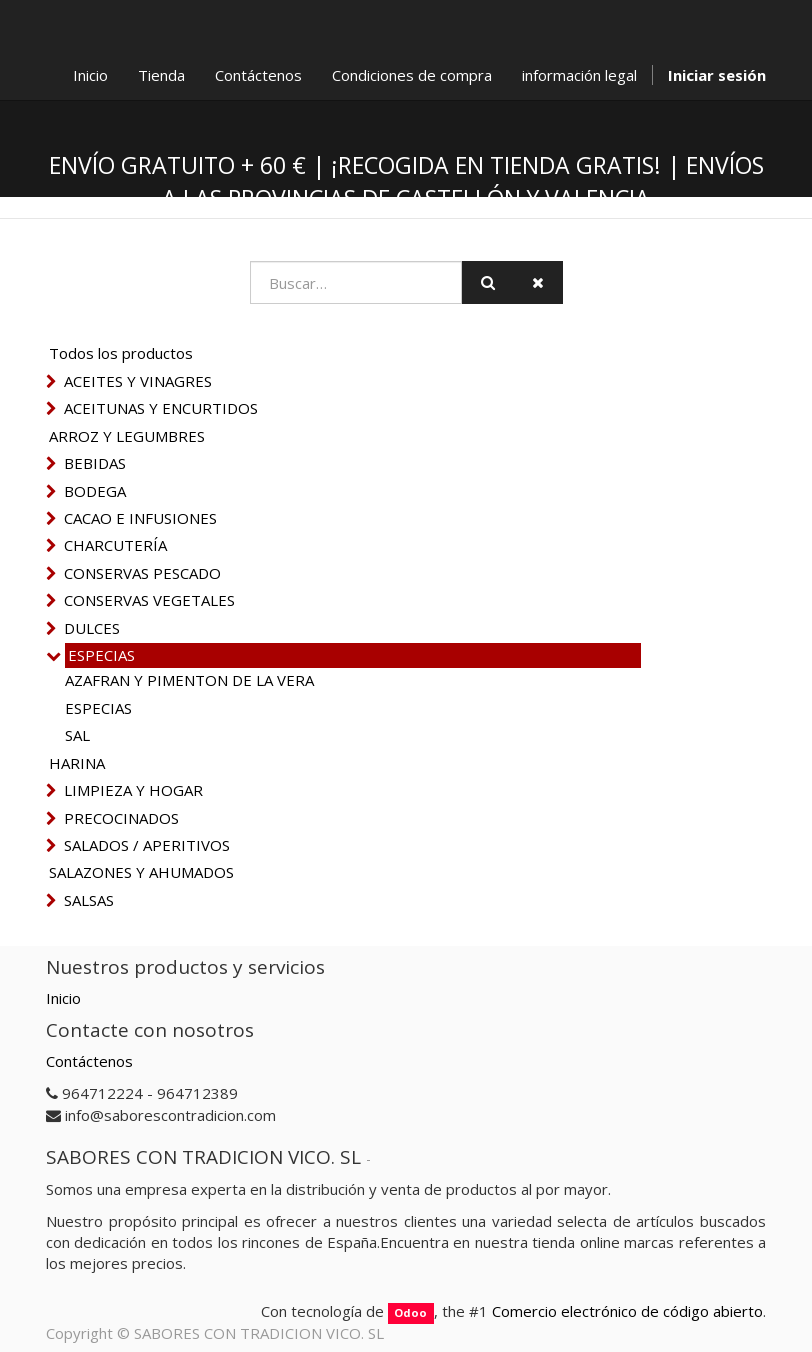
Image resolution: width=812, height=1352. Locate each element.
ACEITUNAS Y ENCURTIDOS (161, 408)
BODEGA (95, 491)
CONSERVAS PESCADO (142, 573)
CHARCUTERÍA (115, 545)
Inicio (63, 998)
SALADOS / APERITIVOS (147, 845)
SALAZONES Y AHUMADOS (141, 872)
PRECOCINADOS (121, 818)
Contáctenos (89, 1061)
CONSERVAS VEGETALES (149, 600)
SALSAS (89, 900)
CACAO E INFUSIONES (140, 518)
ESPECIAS (101, 655)
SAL (77, 735)
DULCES (92, 628)
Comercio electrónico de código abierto (627, 1311)
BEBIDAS (95, 463)
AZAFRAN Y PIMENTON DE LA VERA (189, 680)
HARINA (77, 763)
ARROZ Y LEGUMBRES (127, 436)
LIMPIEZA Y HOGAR (133, 790)
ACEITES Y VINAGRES (138, 381)
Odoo (410, 1312)
